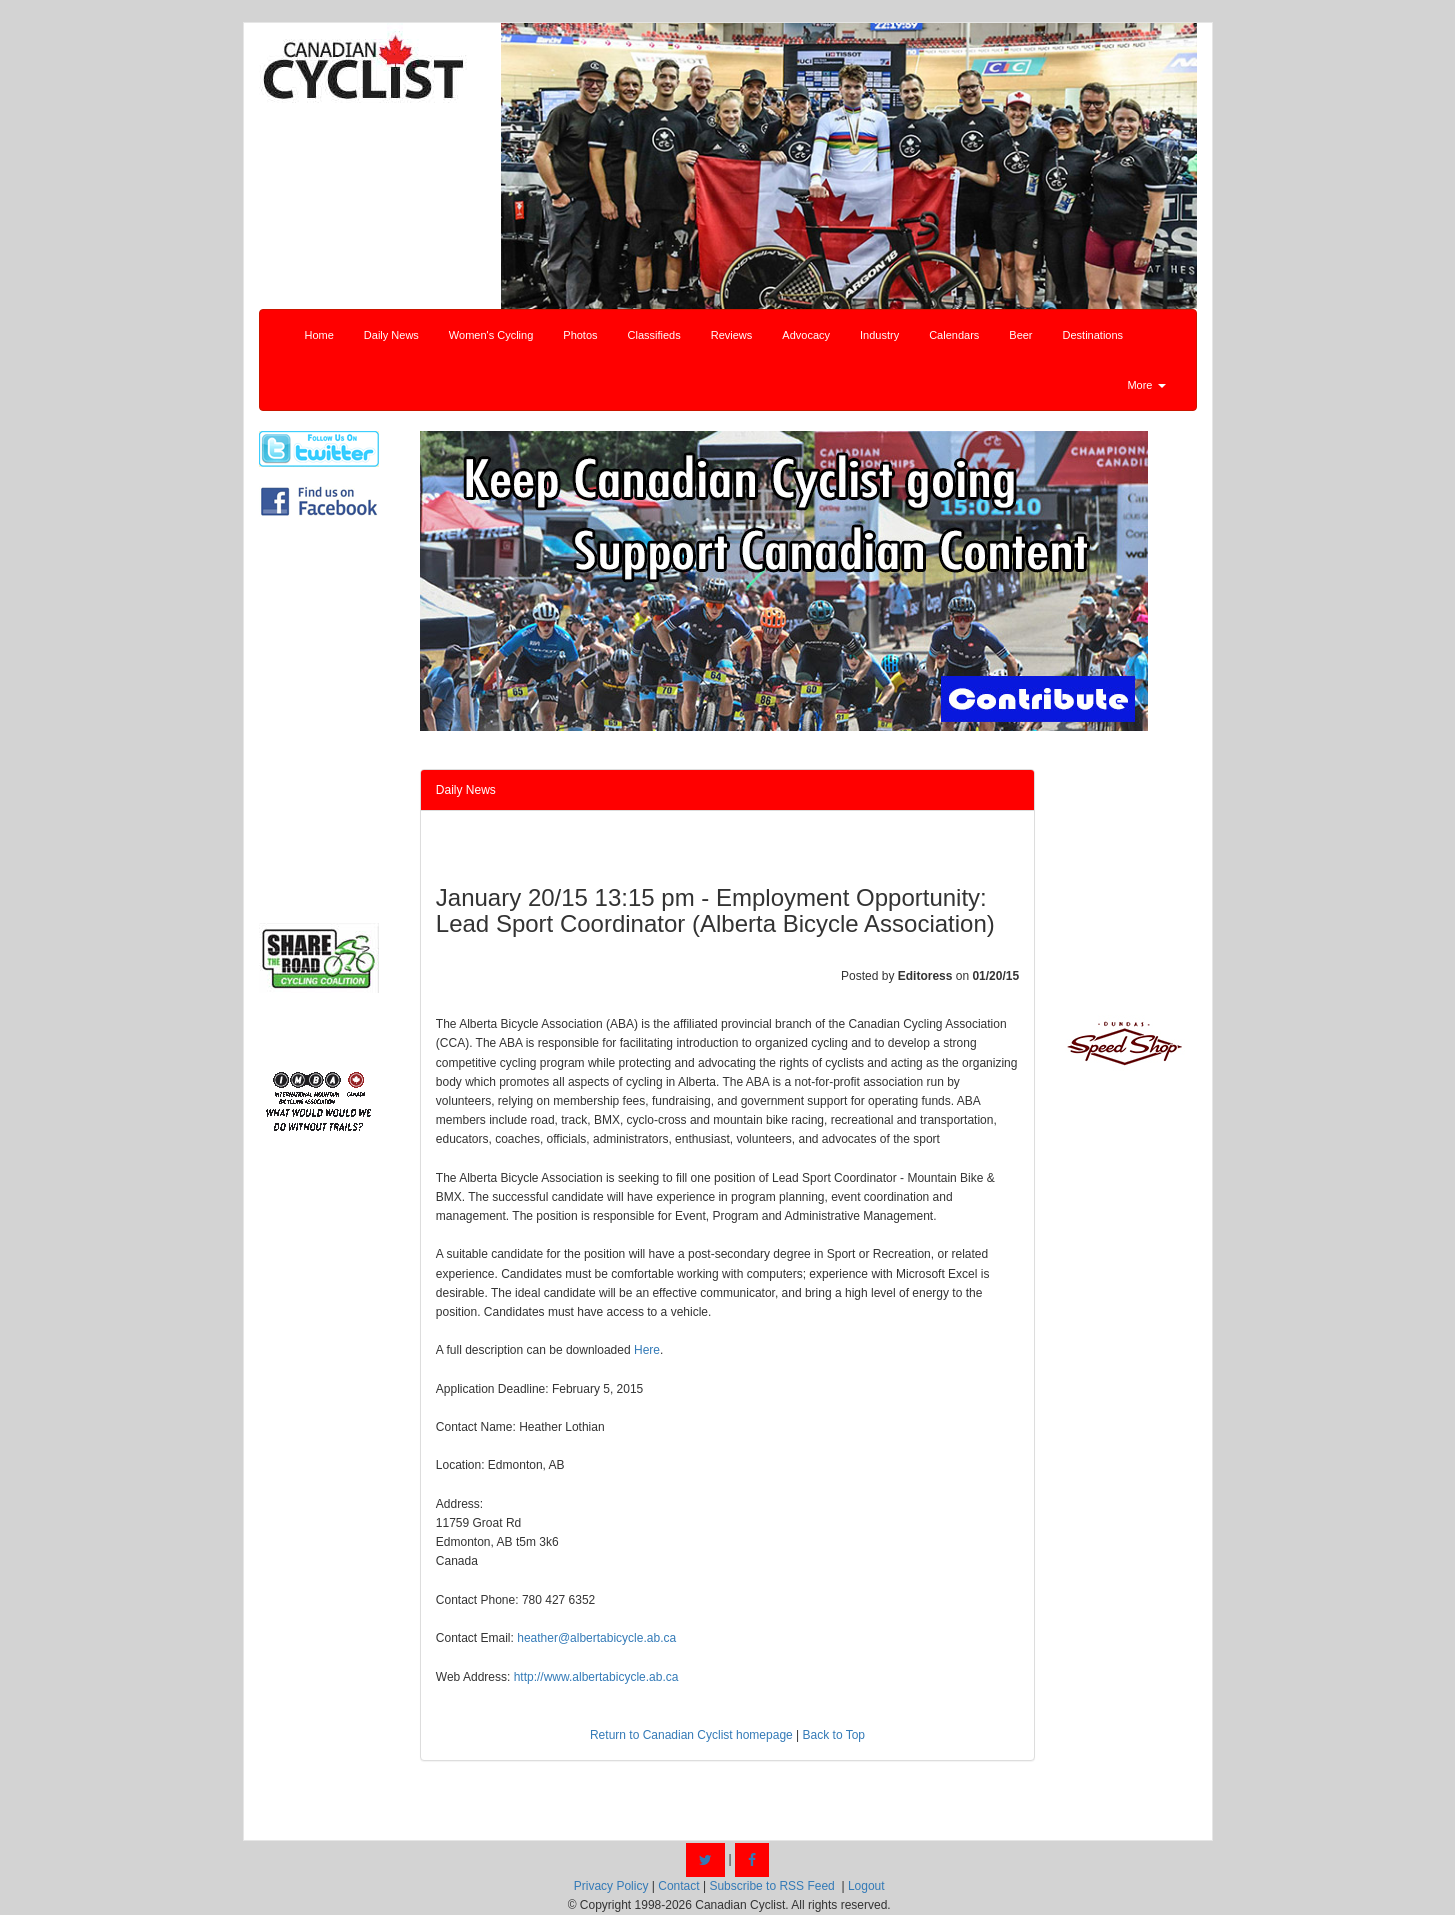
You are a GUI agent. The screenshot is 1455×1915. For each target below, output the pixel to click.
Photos (580, 335)
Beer (1020, 335)
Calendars (954, 335)
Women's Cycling (491, 335)
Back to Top (834, 1735)
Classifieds (654, 335)
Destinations (1093, 335)
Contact (678, 1886)
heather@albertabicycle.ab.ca (596, 1638)
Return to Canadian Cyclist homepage (691, 1735)
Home (319, 335)
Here (647, 1350)
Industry (879, 335)
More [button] (1146, 385)
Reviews (732, 335)
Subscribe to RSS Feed (771, 1886)
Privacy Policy (611, 1886)
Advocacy (806, 335)
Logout (866, 1886)
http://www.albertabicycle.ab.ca (596, 1677)
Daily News (391, 335)
